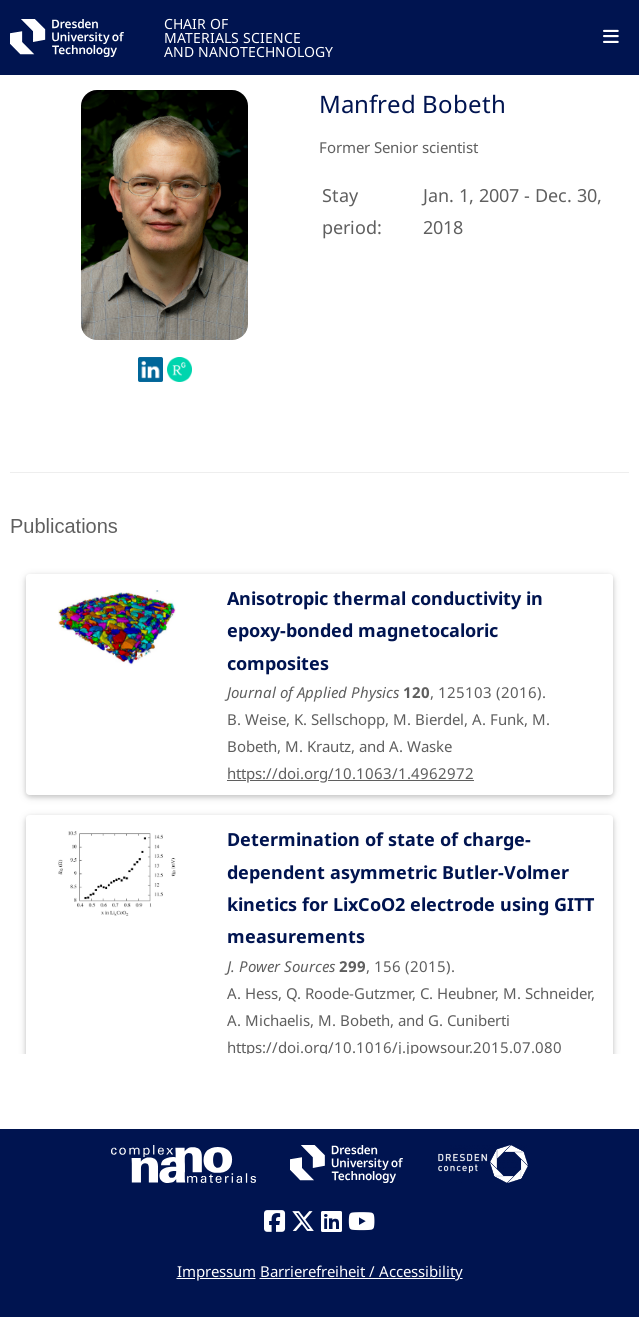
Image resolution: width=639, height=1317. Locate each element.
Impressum (216, 1271)
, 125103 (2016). (412, 671)
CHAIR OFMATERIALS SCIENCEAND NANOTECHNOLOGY (248, 36)
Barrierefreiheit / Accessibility (361, 1271)
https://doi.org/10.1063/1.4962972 (350, 773)
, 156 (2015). (412, 928)
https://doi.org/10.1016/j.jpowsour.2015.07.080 (394, 1047)
